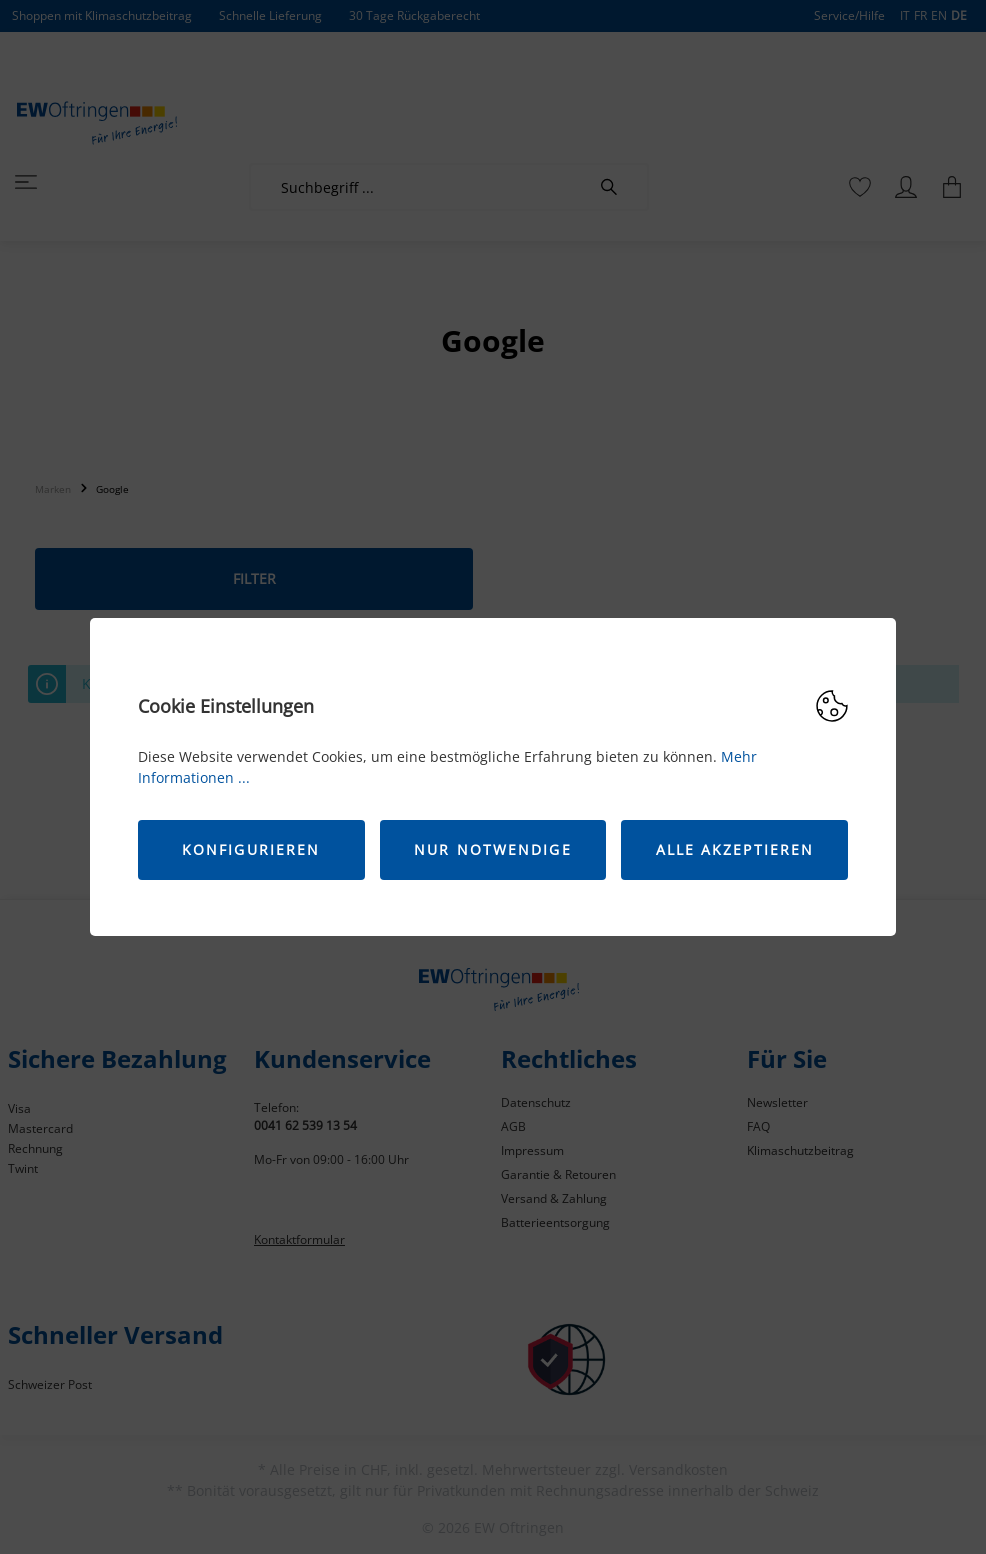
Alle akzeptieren (735, 849)
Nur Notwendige (492, 849)
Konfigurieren (251, 849)
